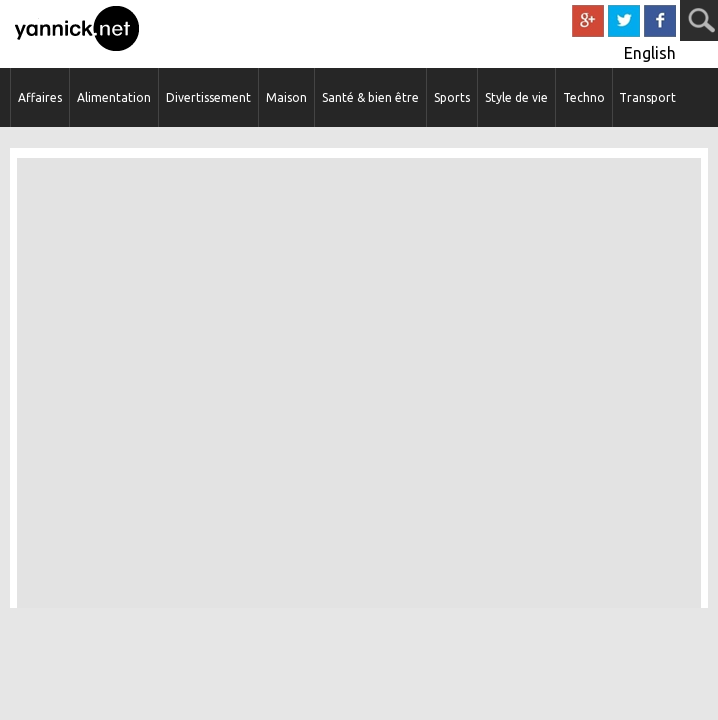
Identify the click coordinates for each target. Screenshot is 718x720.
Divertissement (208, 97)
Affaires (40, 97)
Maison (286, 97)
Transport (647, 97)
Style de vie (516, 97)
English (650, 53)
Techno (584, 97)
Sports (452, 97)
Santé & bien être (370, 97)
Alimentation (114, 97)
